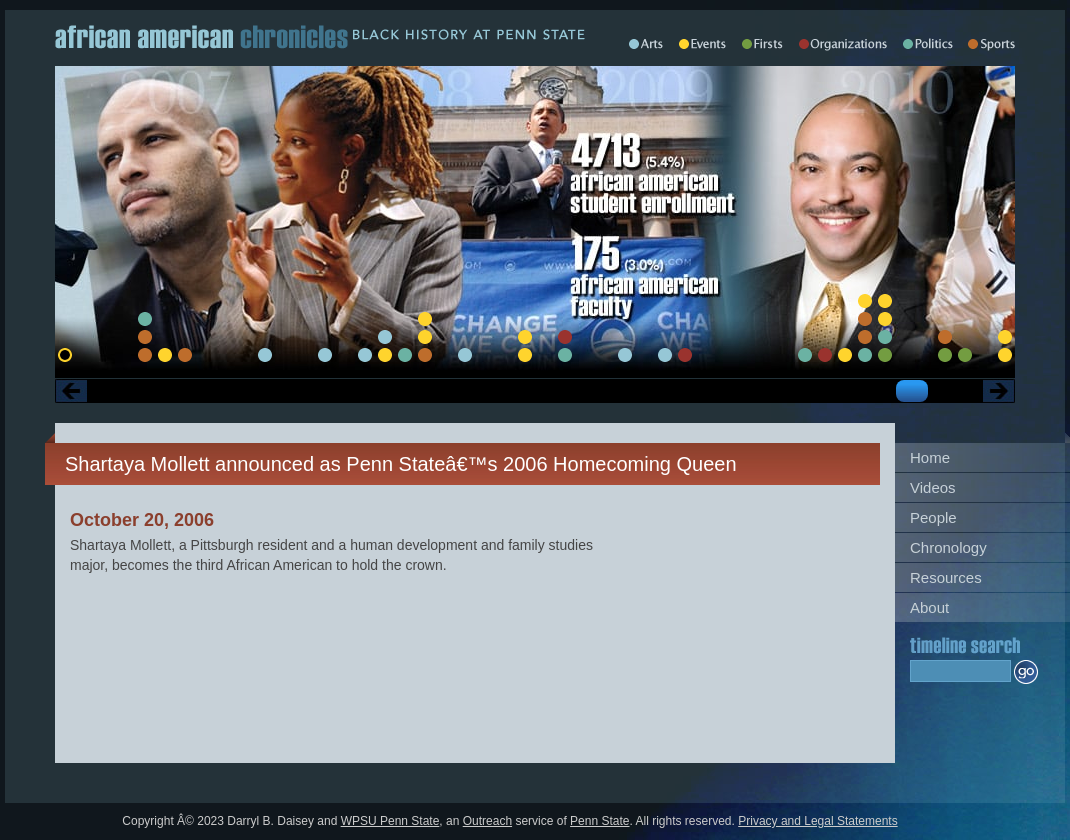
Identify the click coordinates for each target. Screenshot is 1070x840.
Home (930, 457)
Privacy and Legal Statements (817, 821)
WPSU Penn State (390, 821)
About (929, 607)
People (933, 517)
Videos (933, 487)
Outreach (487, 821)
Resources (946, 577)
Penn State (599, 821)
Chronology (948, 547)
